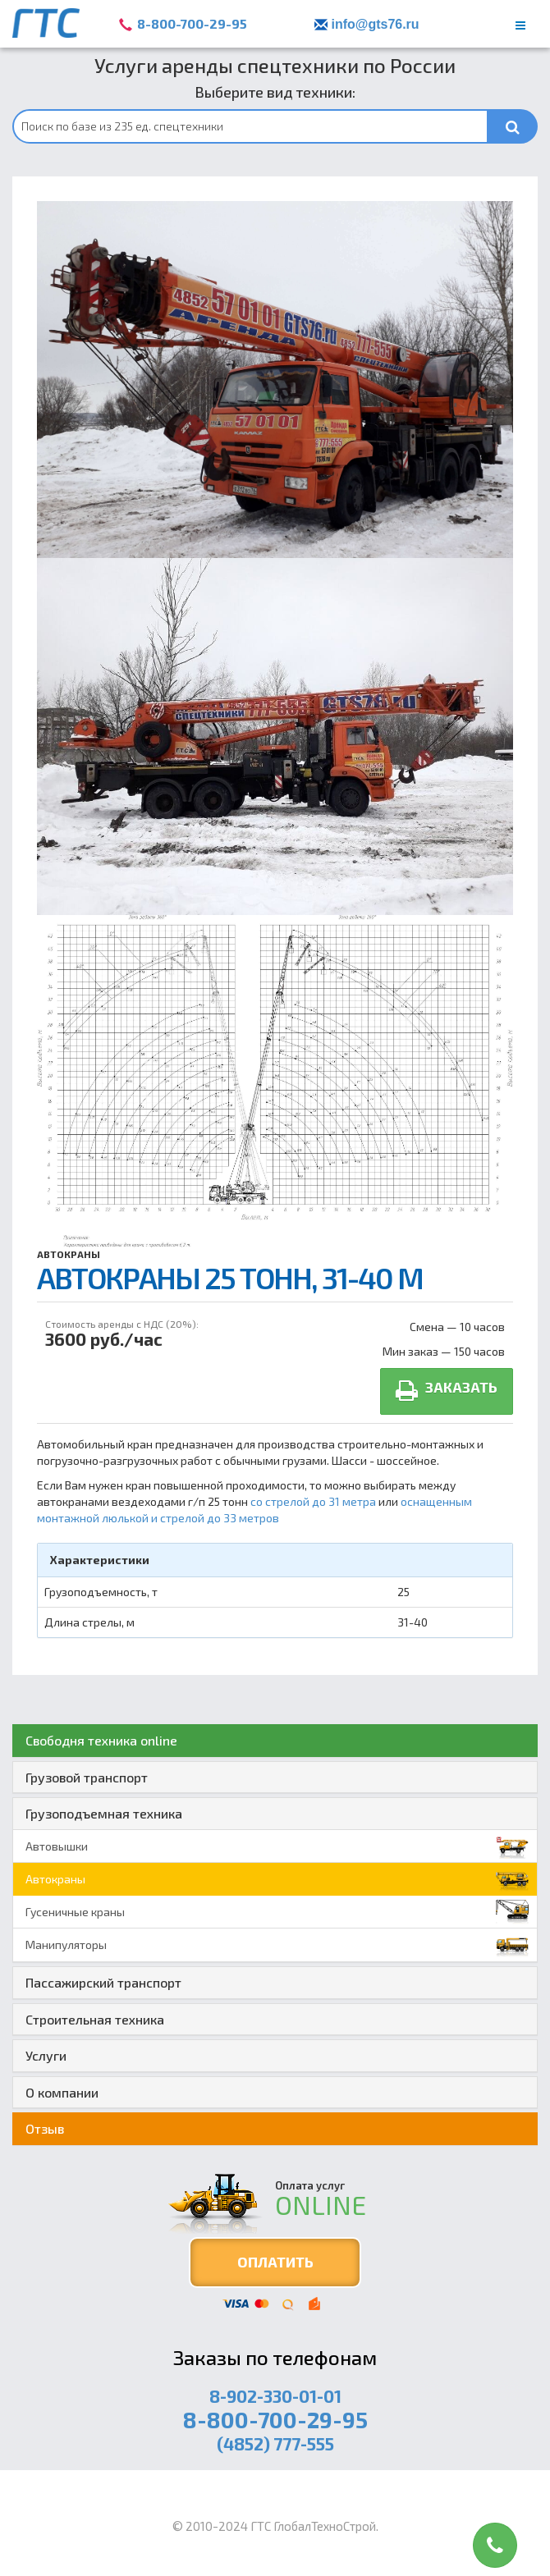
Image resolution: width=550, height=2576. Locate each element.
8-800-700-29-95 (192, 23)
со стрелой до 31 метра (314, 1501)
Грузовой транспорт (86, 1777)
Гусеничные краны (277, 1912)
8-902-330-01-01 (275, 2396)
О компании (62, 2092)
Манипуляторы (277, 1945)
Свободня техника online (101, 1740)
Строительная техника (94, 2019)
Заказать (446, 1390)
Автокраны (68, 1254)
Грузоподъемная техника (103, 1813)
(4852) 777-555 (275, 2443)
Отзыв (44, 2128)
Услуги (45, 2055)
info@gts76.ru (375, 24)
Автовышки (277, 1846)
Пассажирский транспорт (103, 1982)
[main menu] (520, 25)
